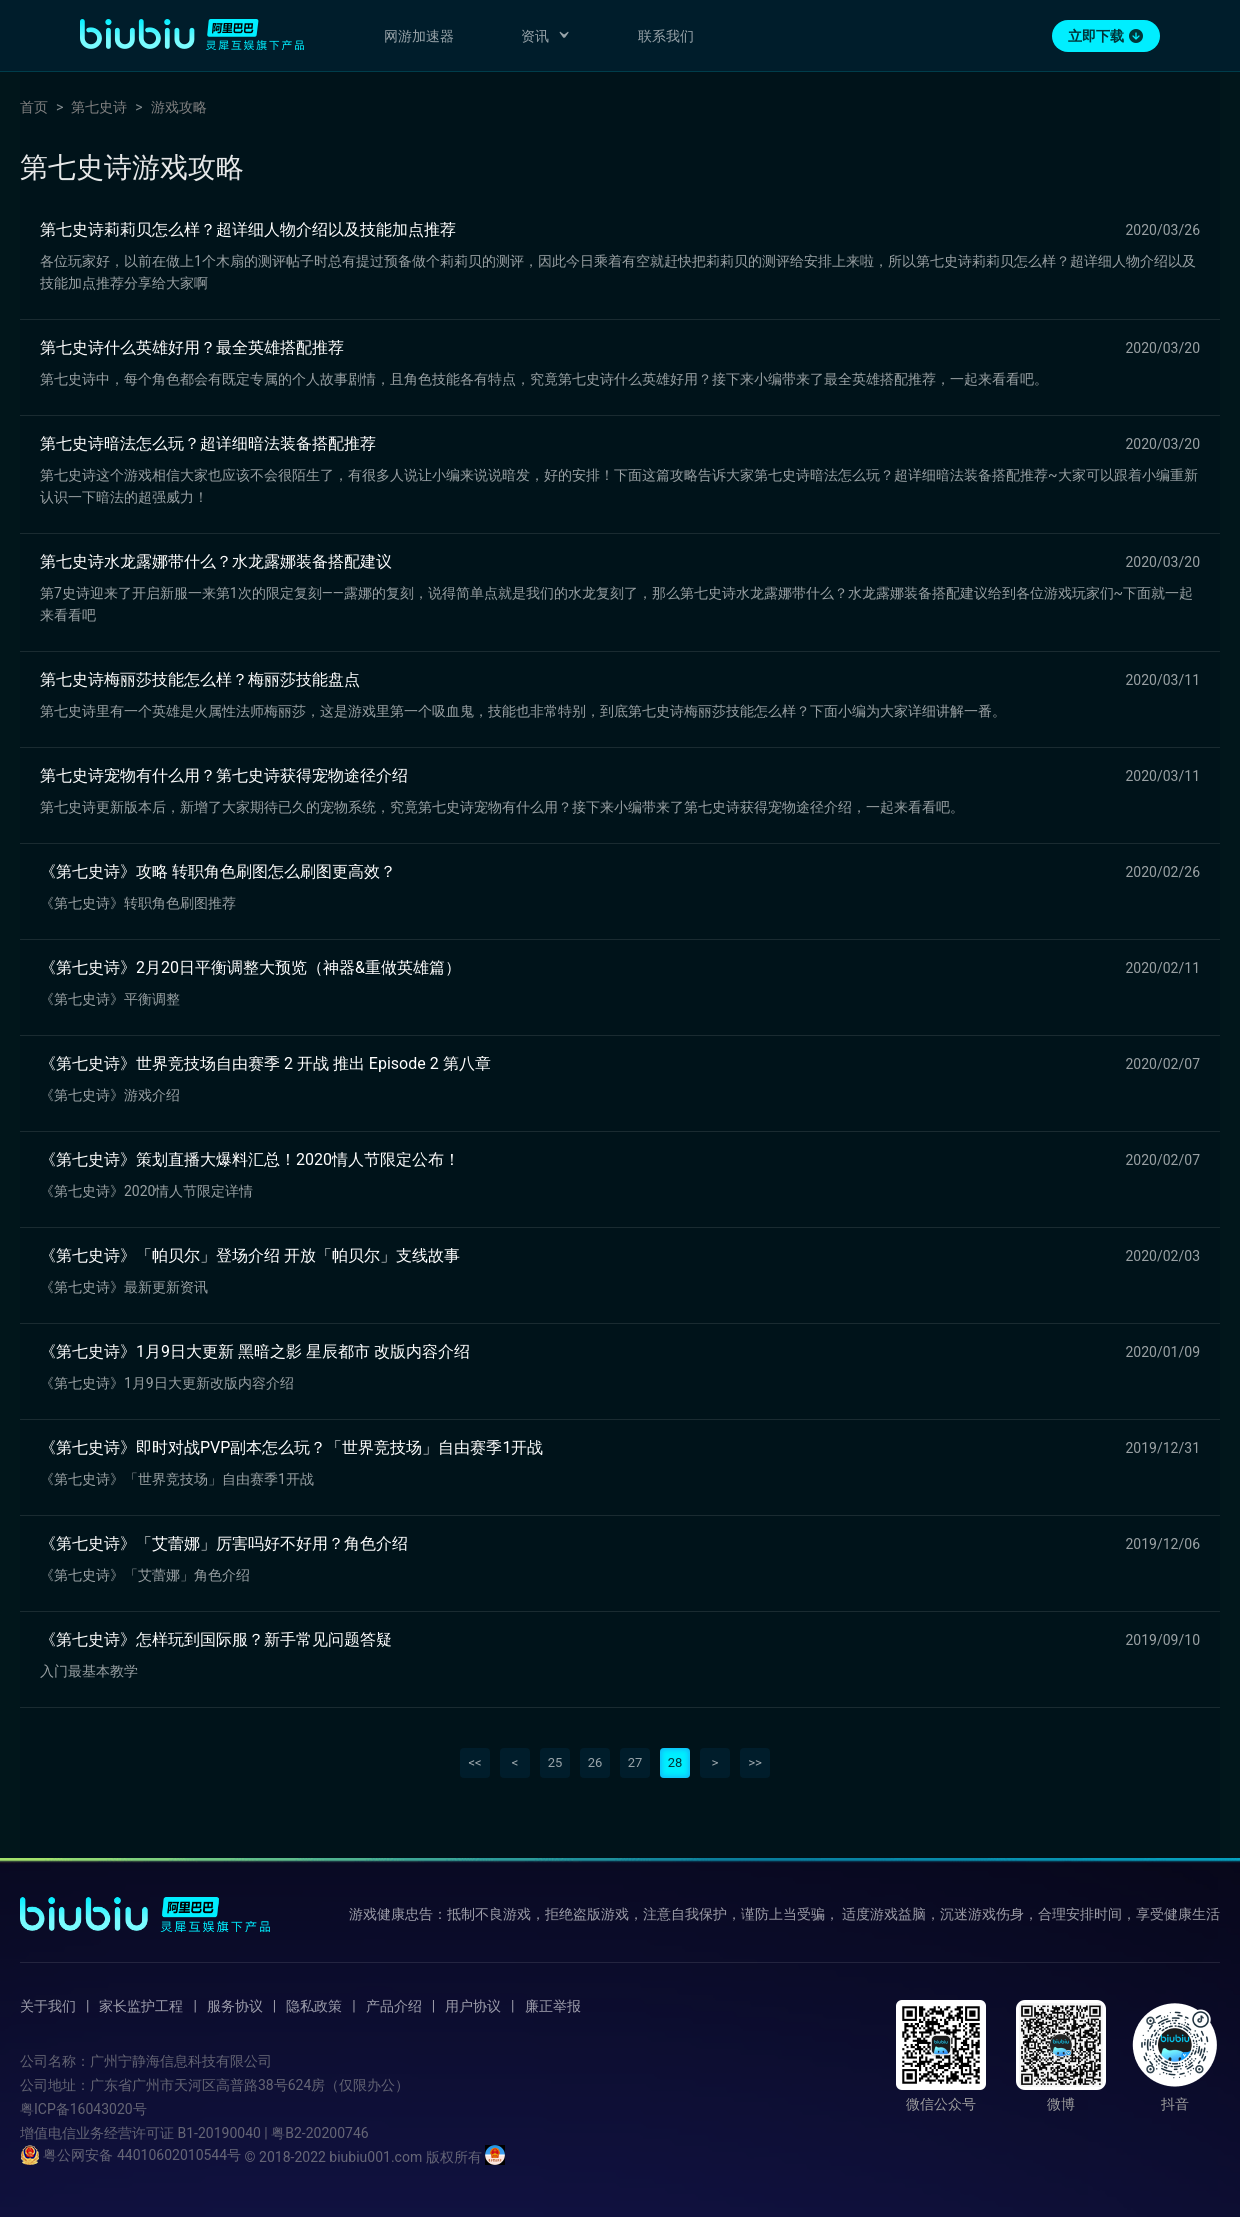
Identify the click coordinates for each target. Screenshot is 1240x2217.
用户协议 (473, 2006)
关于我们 (48, 2006)
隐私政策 (314, 2006)
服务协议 (235, 2006)
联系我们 (666, 36)
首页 (34, 107)
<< (474, 1762)
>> (755, 1762)
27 (635, 1762)
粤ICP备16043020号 (83, 2109)
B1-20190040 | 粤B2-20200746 (272, 2133)
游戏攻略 (179, 107)
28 (675, 1762)
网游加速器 (419, 36)
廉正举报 (553, 2006)
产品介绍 (394, 2006)
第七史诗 (99, 107)
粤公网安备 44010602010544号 (130, 2155)
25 (555, 1762)
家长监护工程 (141, 2006)
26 (595, 1762)
